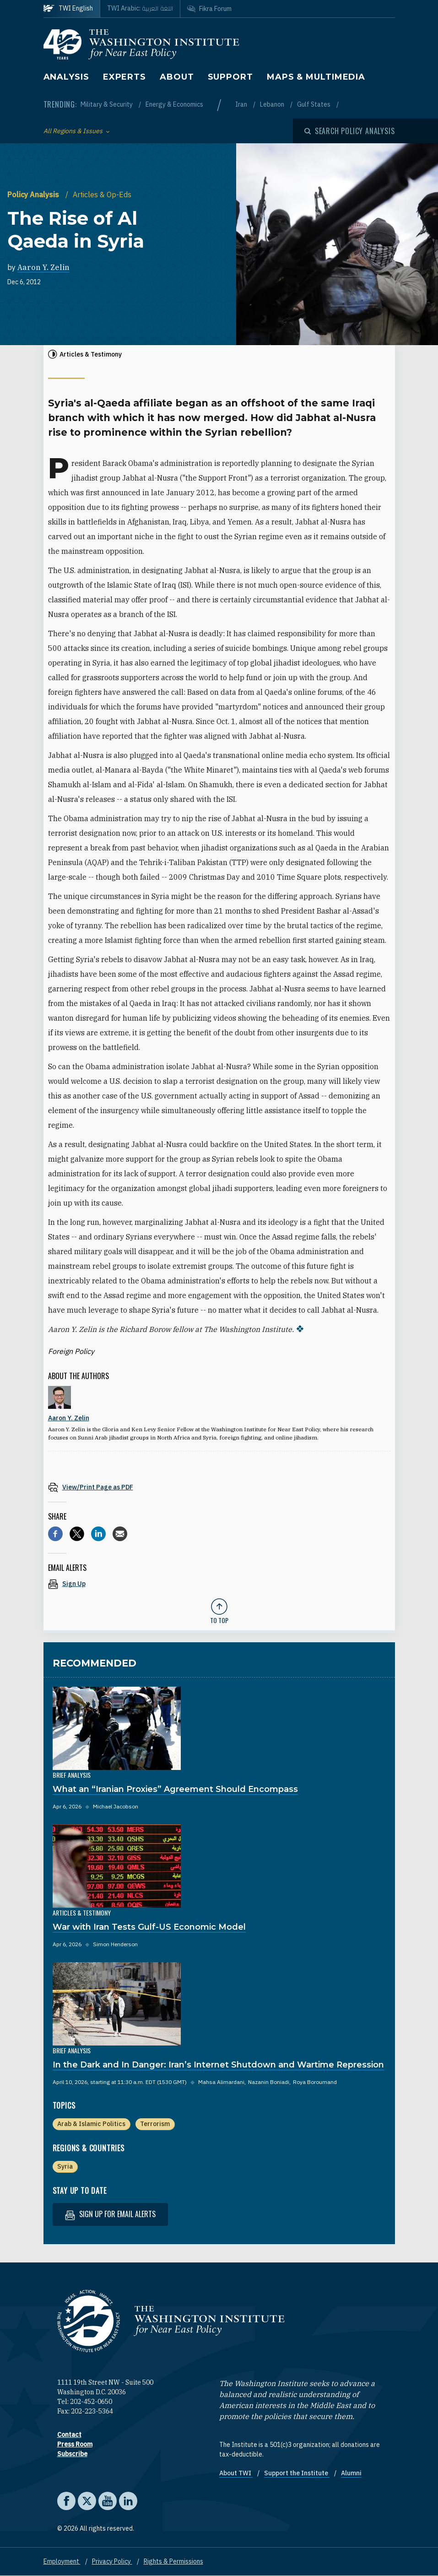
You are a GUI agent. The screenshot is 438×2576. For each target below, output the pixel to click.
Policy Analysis (34, 194)
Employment (62, 2561)
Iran (242, 104)
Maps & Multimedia (316, 77)
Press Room (74, 2444)
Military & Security (107, 104)
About (177, 77)
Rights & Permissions (173, 2561)
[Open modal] (349, 130)
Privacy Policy (112, 2561)
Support (230, 77)
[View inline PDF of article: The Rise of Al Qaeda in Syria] (219, 1487)
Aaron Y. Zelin (43, 267)
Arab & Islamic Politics (91, 2124)
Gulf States (314, 104)
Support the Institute (297, 2473)
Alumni (351, 2473)
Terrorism (155, 2124)
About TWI (236, 2473)
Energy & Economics (174, 104)
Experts (124, 77)
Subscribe (72, 2454)
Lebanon (273, 104)
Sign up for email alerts (110, 2214)
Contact (69, 2434)
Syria (65, 2166)
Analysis (66, 77)
